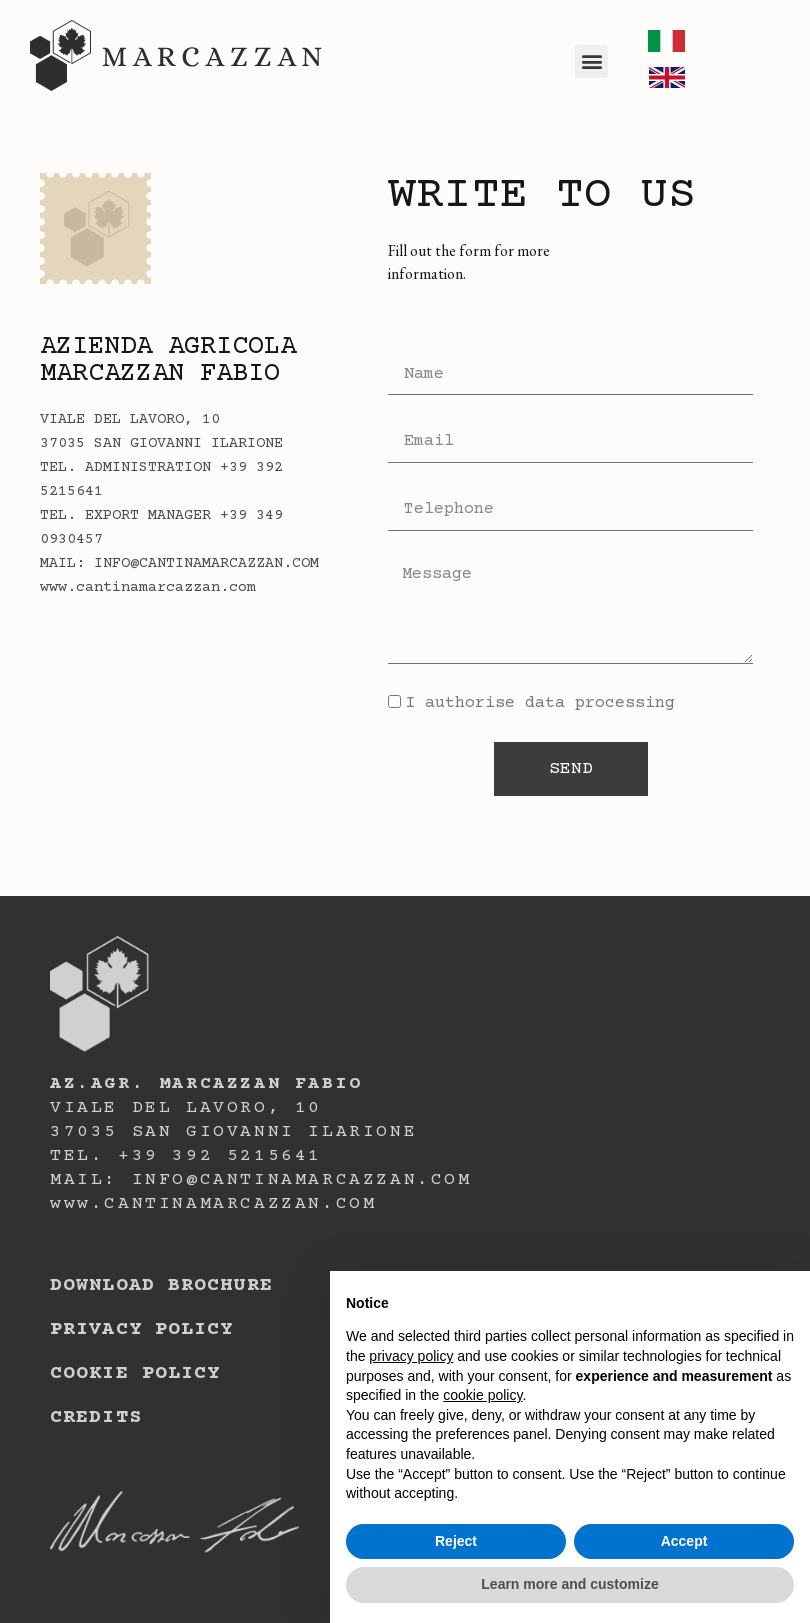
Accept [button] (684, 1541)
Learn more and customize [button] (569, 1584)
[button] (591, 61)
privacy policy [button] (411, 1356)
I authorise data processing (540, 703)
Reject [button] (456, 1541)
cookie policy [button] (482, 1395)
